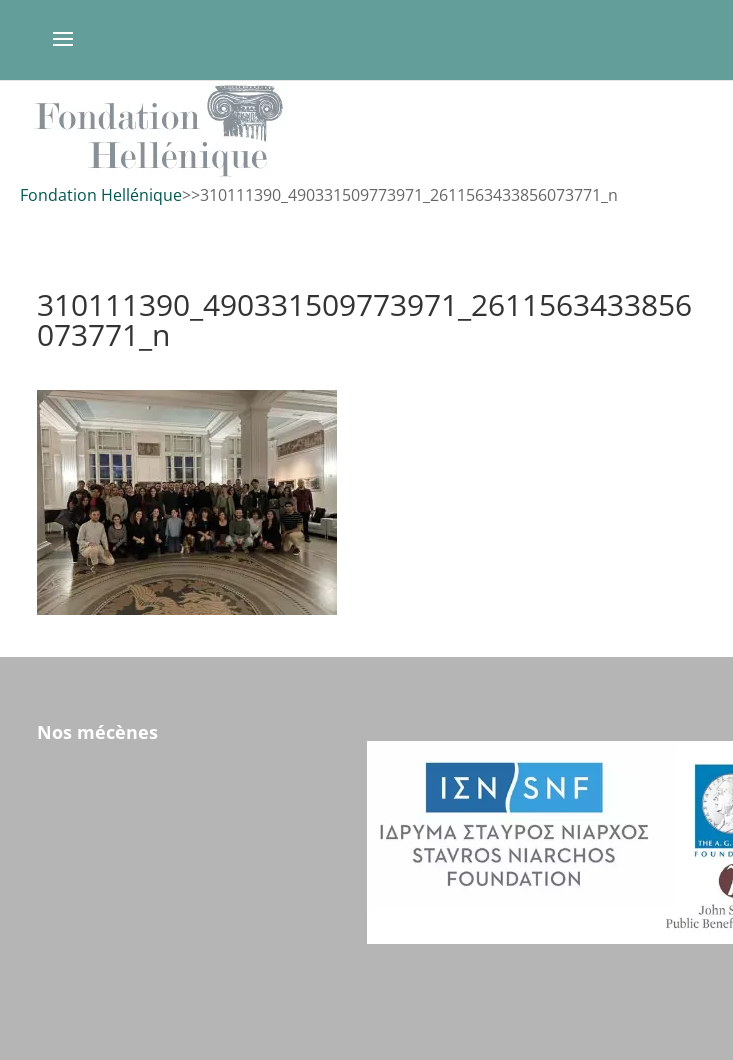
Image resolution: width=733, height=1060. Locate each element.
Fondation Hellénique (101, 195)
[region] (366, 130)
